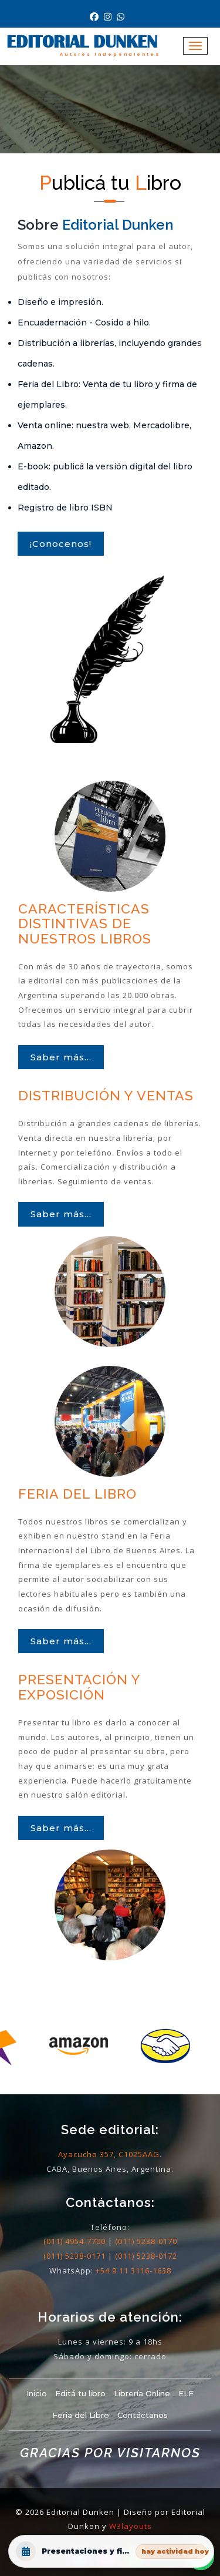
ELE (186, 2393)
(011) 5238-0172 (146, 2256)
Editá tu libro (80, 2393)
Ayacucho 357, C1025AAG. (110, 2154)
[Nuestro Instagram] (110, 16)
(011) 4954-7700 (74, 2241)
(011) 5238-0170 (146, 2241)
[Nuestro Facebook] (97, 16)
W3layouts (130, 2526)
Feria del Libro (80, 2415)
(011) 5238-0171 (74, 2256)
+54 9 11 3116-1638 (133, 2270)
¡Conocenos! (61, 543)
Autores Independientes (110, 54)
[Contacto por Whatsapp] (122, 16)
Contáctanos (142, 2415)
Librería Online (142, 2393)
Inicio (36, 2393)
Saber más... (61, 1057)
